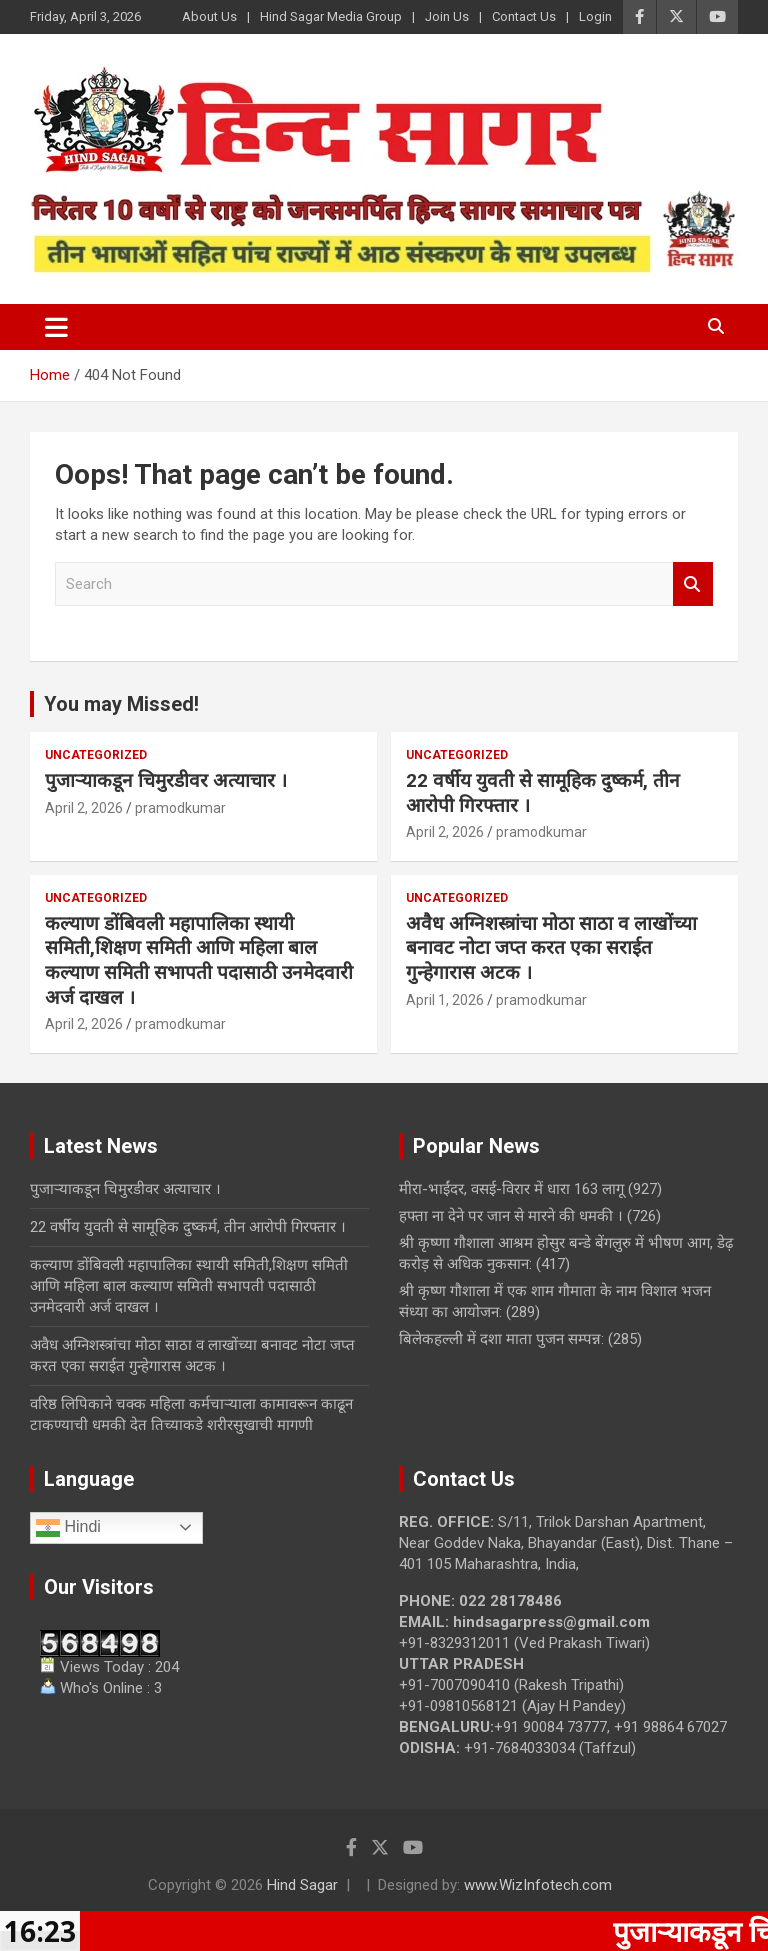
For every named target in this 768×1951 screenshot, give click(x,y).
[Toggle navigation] (56, 327)
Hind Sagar (302, 1885)
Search (693, 584)
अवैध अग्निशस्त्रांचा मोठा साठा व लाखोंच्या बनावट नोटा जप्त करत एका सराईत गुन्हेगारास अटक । (551, 948)
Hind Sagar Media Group (331, 16)
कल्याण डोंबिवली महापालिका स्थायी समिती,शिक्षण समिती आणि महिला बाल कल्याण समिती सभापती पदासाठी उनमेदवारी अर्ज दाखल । (199, 960)
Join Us (447, 16)
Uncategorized (96, 755)
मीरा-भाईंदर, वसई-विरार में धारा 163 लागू (511, 1189)
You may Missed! (121, 704)
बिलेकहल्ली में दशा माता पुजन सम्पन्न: (501, 1339)
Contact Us (524, 16)
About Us (209, 16)
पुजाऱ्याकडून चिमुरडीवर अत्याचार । (166, 780)
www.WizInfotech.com (538, 1885)
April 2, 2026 (84, 808)
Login (595, 16)
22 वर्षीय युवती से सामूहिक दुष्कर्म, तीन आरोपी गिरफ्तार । (188, 1227)
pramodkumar (180, 808)
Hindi (68, 1528)
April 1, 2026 (445, 1000)
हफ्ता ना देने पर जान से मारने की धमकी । (511, 1216)
